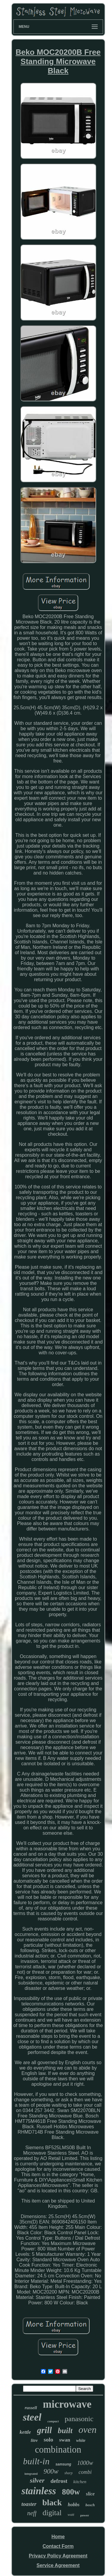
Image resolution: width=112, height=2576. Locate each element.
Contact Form (57, 2546)
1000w (85, 2462)
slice (90, 2493)
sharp (69, 2473)
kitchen (79, 2481)
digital (52, 2513)
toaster (29, 2504)
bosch (90, 2505)
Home (58, 2536)
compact (53, 2421)
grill (44, 2430)
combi (85, 2472)
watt (70, 2514)
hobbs (73, 2504)
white (80, 2440)
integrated (31, 2473)
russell (31, 2407)
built (65, 2430)
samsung (63, 2464)
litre (34, 2440)
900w (51, 2471)
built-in (36, 2461)
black (52, 2502)
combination (58, 2449)
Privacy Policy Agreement (58, 2555)
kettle (25, 2432)
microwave (67, 2404)
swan (64, 2440)
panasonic (79, 2419)
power (84, 2515)
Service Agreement (57, 2565)
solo (48, 2439)
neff (32, 2513)
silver (37, 2480)
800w (71, 2491)
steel (32, 2417)
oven (87, 2429)
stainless (39, 2491)
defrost (58, 2481)
